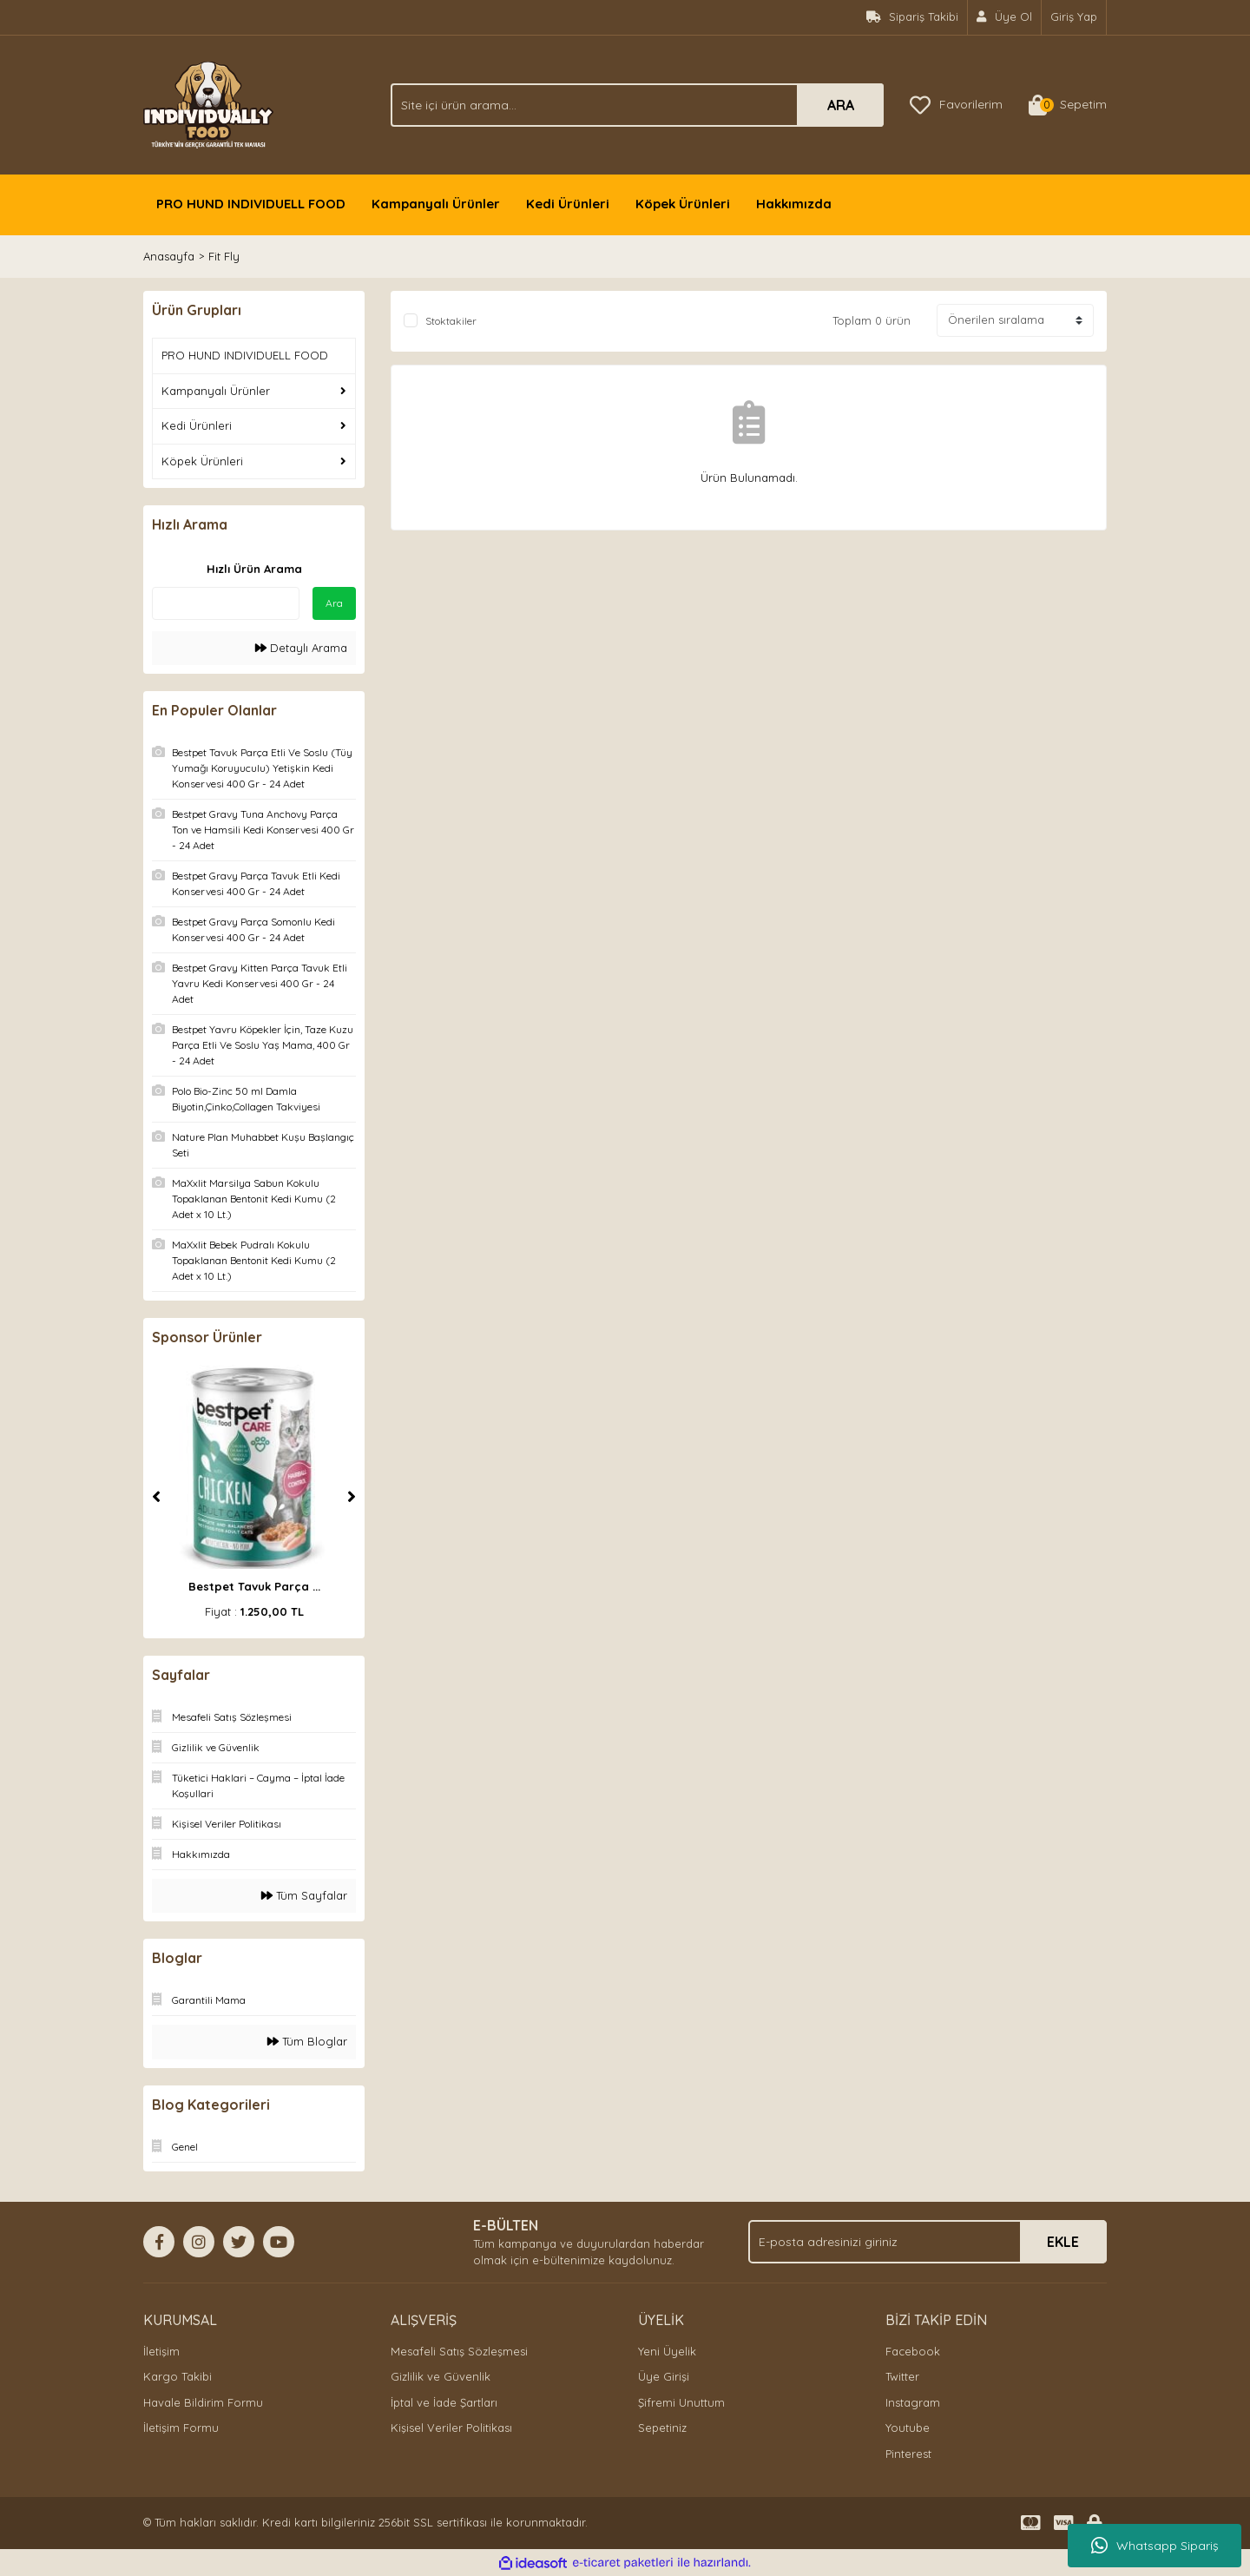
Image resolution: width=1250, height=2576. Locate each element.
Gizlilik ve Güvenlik (440, 2376)
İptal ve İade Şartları (444, 2402)
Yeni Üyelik (667, 2351)
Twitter (902, 2376)
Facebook (912, 2351)
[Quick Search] (225, 603)
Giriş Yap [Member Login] (1073, 16)
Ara (334, 602)
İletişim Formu (181, 2427)
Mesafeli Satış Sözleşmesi (459, 2351)
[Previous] (156, 1496)
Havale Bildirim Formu (203, 2402)
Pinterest (908, 2454)
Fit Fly (224, 256)
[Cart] (1068, 105)
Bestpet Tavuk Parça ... (254, 1586)
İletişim (161, 2351)
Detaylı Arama (301, 648)
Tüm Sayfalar (304, 1895)
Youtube (907, 2427)
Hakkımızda (794, 203)
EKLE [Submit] (1063, 2241)
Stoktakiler (451, 320)
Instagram (912, 2402)
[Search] (637, 105)
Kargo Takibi (177, 2376)
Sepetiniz (662, 2427)
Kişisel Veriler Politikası (451, 2427)
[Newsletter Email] (927, 2241)
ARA (840, 105)
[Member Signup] (1005, 17)
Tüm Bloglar (307, 2041)
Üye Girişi (663, 2376)
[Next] (351, 1496)
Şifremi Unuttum (681, 2402)
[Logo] (208, 103)
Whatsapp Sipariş (1155, 2545)
